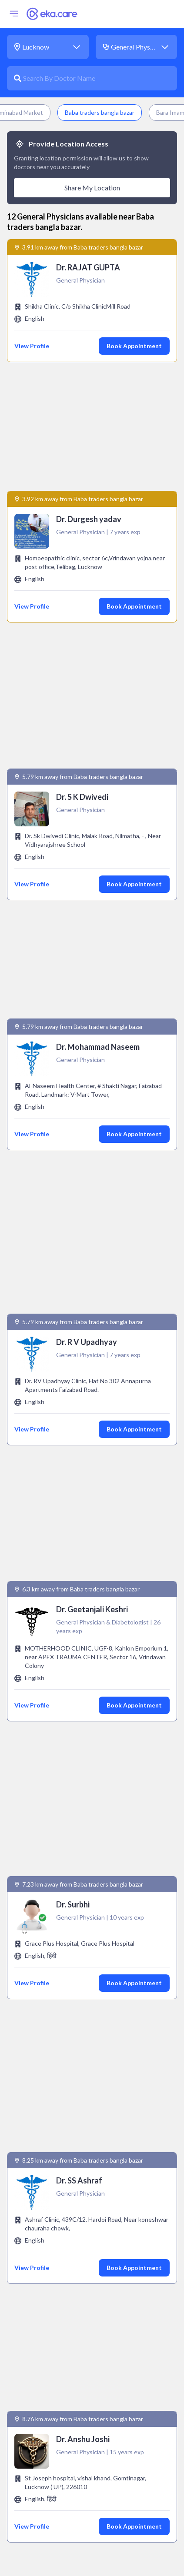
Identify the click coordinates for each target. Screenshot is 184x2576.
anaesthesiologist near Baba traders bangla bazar (90, 2136)
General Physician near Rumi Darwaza (71, 2019)
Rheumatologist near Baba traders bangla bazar (87, 2532)
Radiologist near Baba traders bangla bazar (81, 2517)
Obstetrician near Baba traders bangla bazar (83, 2391)
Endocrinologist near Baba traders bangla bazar (87, 2224)
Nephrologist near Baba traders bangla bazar (84, 2376)
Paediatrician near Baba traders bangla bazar (84, 2438)
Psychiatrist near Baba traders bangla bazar (82, 2485)
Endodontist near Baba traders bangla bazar (82, 2240)
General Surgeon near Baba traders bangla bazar (88, 2297)
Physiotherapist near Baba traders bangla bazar (87, 2470)
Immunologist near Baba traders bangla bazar (84, 2329)
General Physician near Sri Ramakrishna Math (82, 2066)
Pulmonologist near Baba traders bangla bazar (85, 2501)
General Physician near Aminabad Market (77, 2051)
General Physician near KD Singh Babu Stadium (84, 2082)
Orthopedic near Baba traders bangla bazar (81, 2423)
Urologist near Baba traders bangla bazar (78, 2548)
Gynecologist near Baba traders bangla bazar (84, 2313)
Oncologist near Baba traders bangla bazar (80, 2407)
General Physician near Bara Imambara (72, 2004)
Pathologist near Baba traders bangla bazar (81, 2454)
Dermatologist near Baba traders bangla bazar (86, 2209)
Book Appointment (134, 345)
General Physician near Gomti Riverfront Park (83, 2097)
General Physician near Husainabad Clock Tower (87, 2035)
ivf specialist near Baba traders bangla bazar (83, 2360)
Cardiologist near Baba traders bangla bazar (82, 2167)
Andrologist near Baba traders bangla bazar (82, 2151)
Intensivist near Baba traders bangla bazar (79, 2344)
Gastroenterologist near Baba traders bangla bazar (92, 2282)
